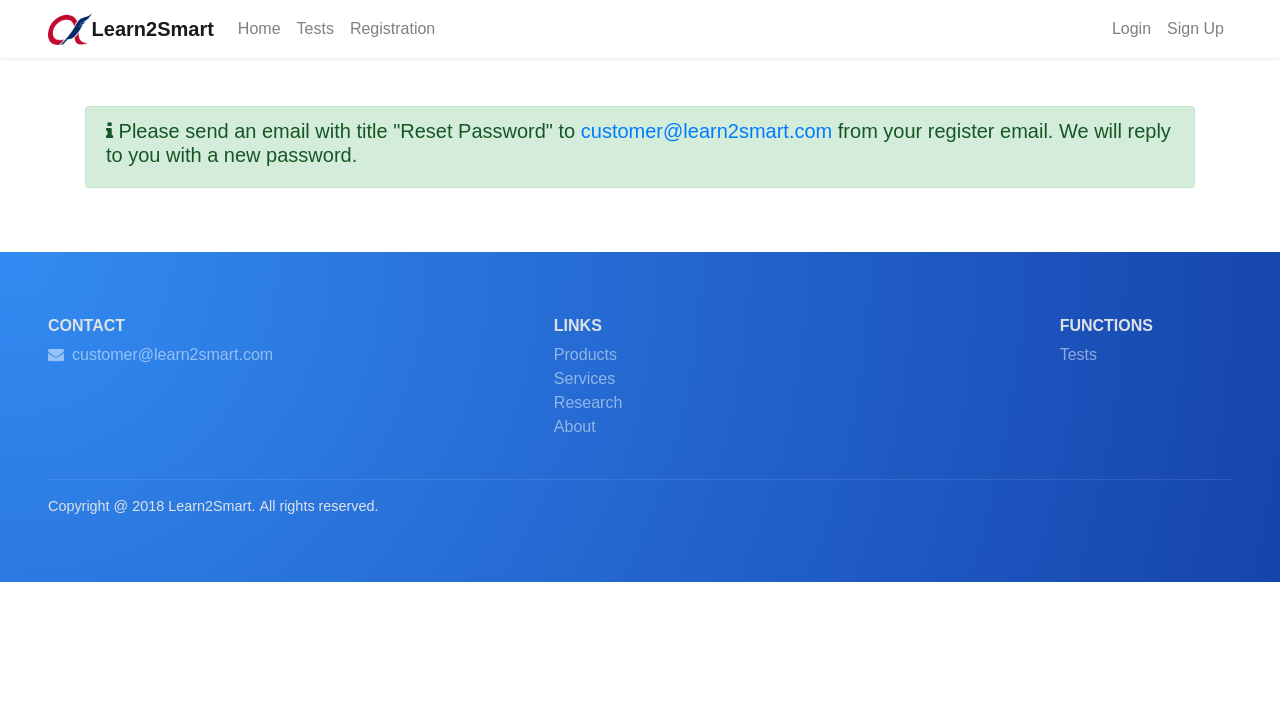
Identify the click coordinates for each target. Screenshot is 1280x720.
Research (588, 402)
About (575, 426)
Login (1131, 28)
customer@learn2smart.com (706, 131)
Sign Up (1195, 28)
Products (585, 354)
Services (584, 378)
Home (263, 27)
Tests (315, 28)
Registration (392, 28)
